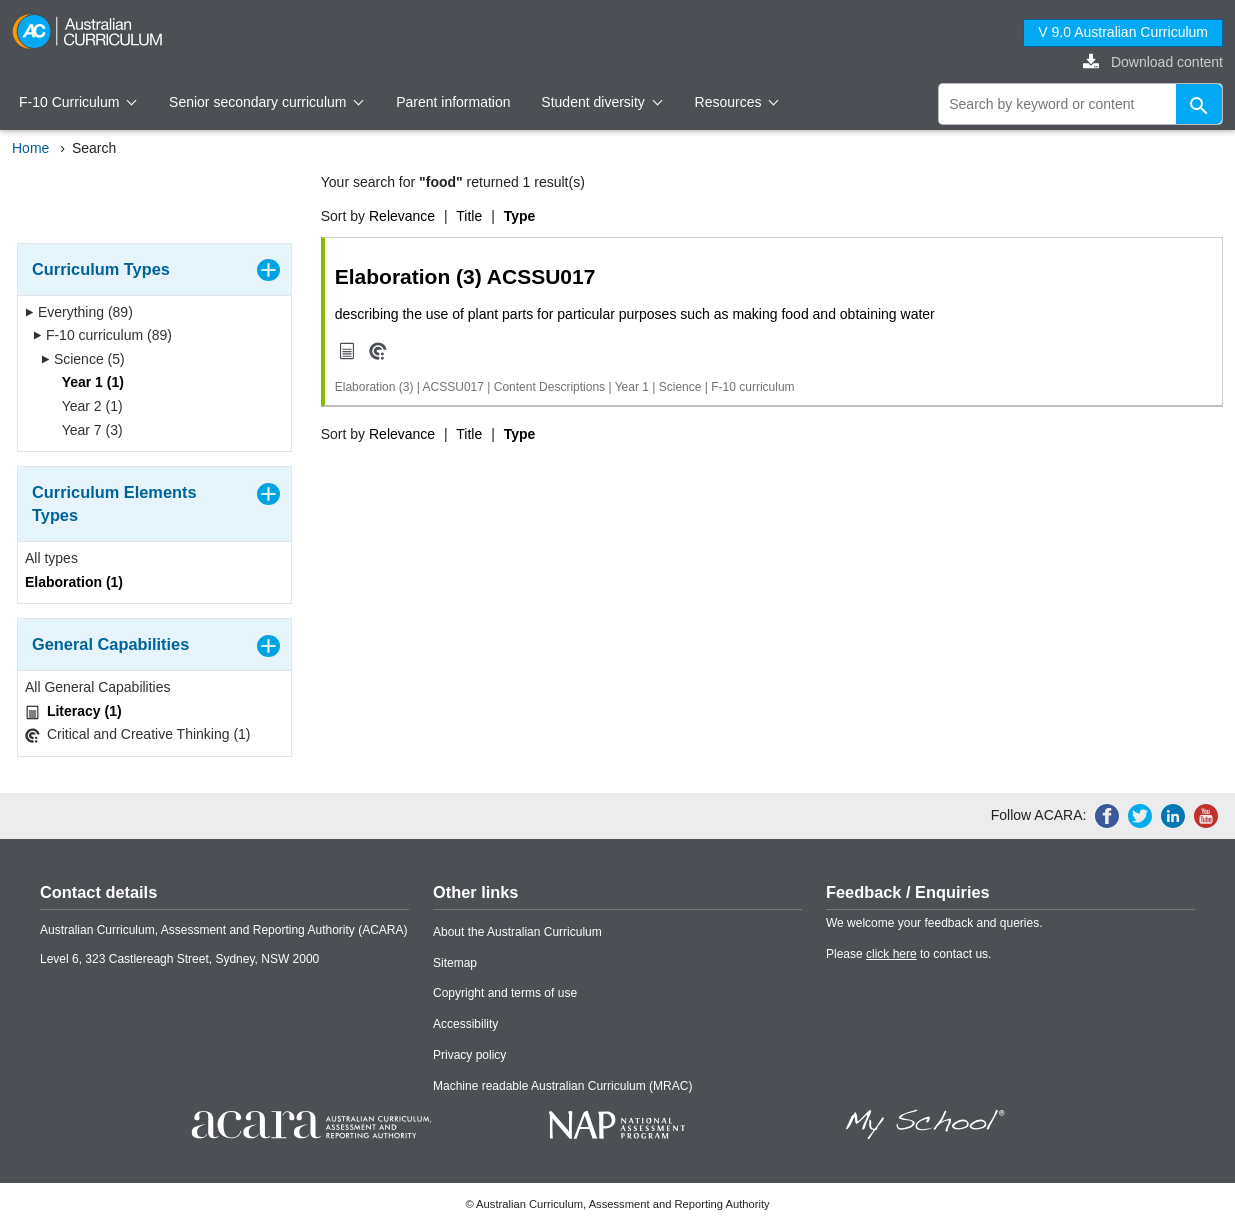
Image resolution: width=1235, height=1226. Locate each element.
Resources (737, 102)
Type (520, 216)
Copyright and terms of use (505, 993)
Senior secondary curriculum (266, 102)
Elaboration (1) (74, 582)
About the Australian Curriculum (517, 932)
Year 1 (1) (86, 382)
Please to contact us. (908, 954)
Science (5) (83, 359)
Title (469, 216)
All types (51, 558)
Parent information (453, 102)
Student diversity (601, 102)
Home (30, 148)
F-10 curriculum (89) (102, 335)
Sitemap (455, 963)
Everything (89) (79, 312)
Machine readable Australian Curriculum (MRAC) (562, 1086)
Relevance (402, 216)
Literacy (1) (73, 711)
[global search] (1080, 104)
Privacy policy (469, 1055)
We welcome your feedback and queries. (934, 923)
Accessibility (465, 1024)
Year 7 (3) (86, 430)
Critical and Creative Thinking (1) (138, 734)
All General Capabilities (98, 687)
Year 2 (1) (86, 406)
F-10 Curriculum (78, 102)
